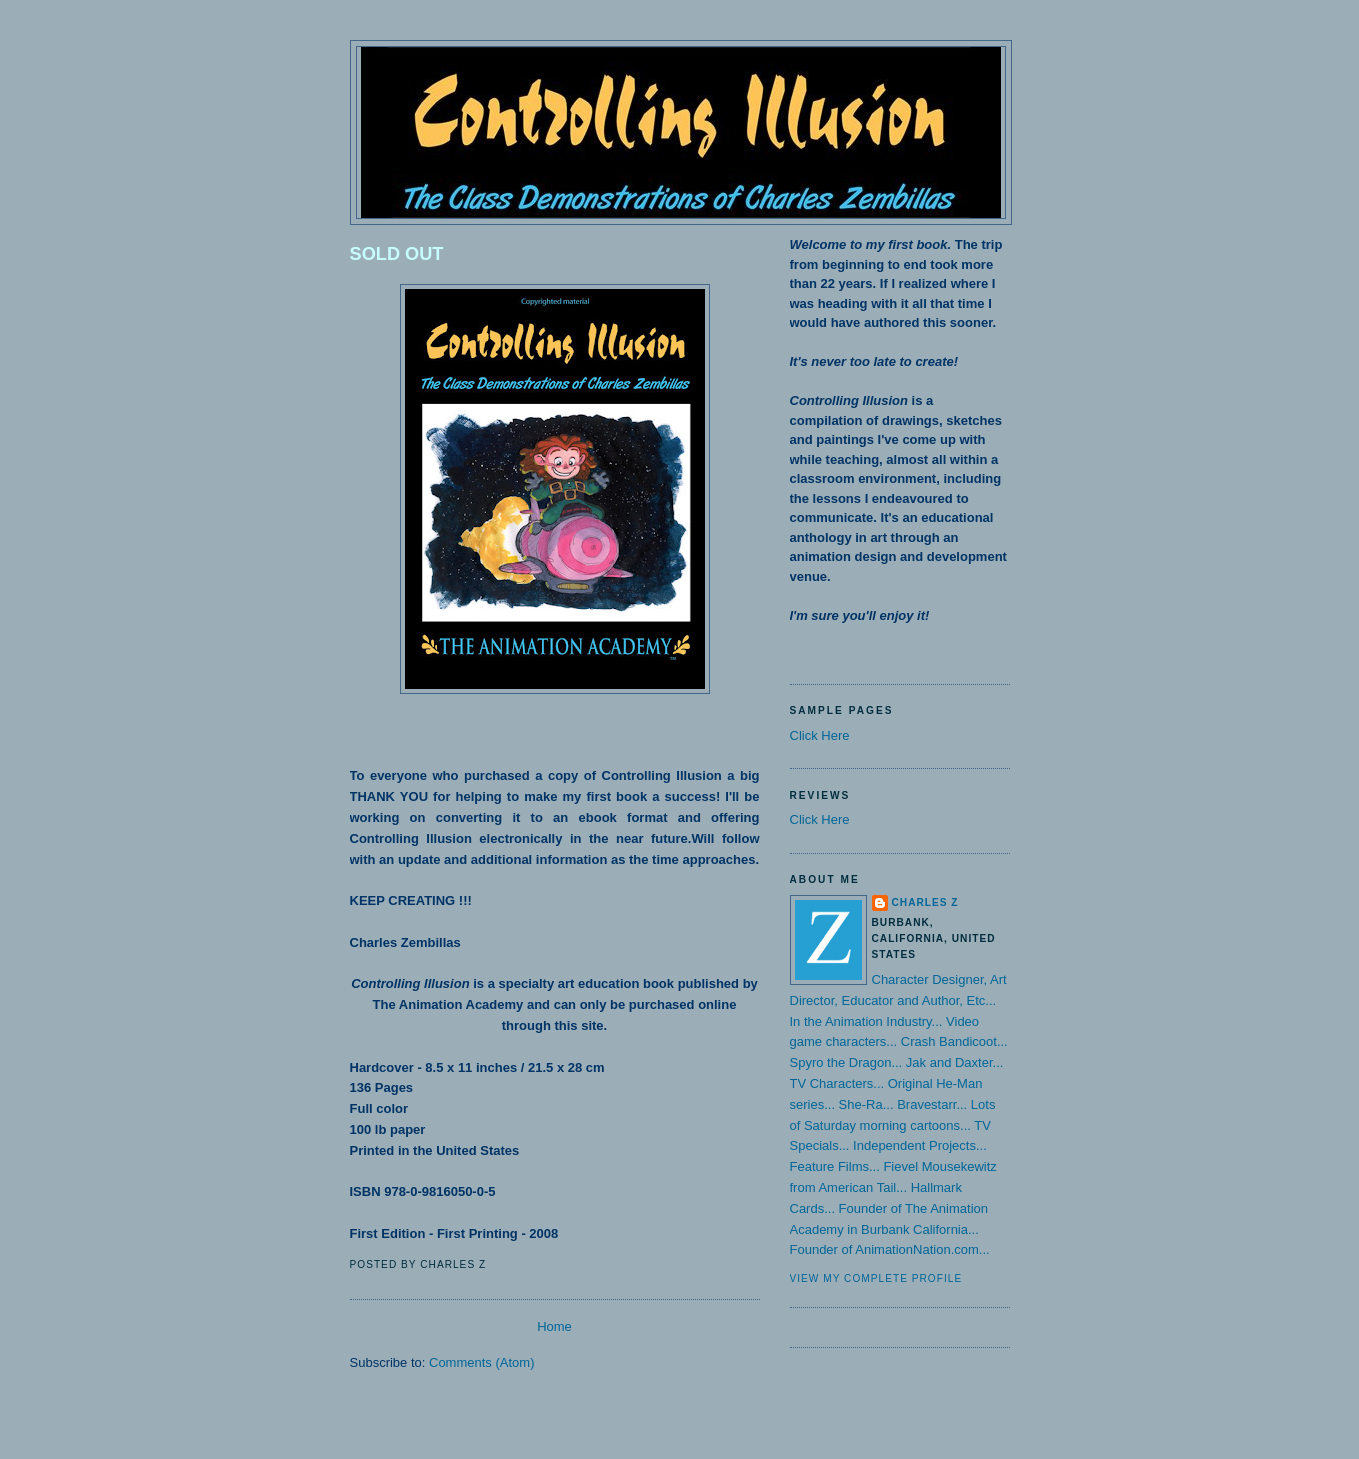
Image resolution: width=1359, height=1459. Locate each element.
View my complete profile (876, 1278)
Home (554, 1326)
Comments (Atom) (481, 1362)
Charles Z (925, 902)
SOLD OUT (397, 254)
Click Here (820, 735)
